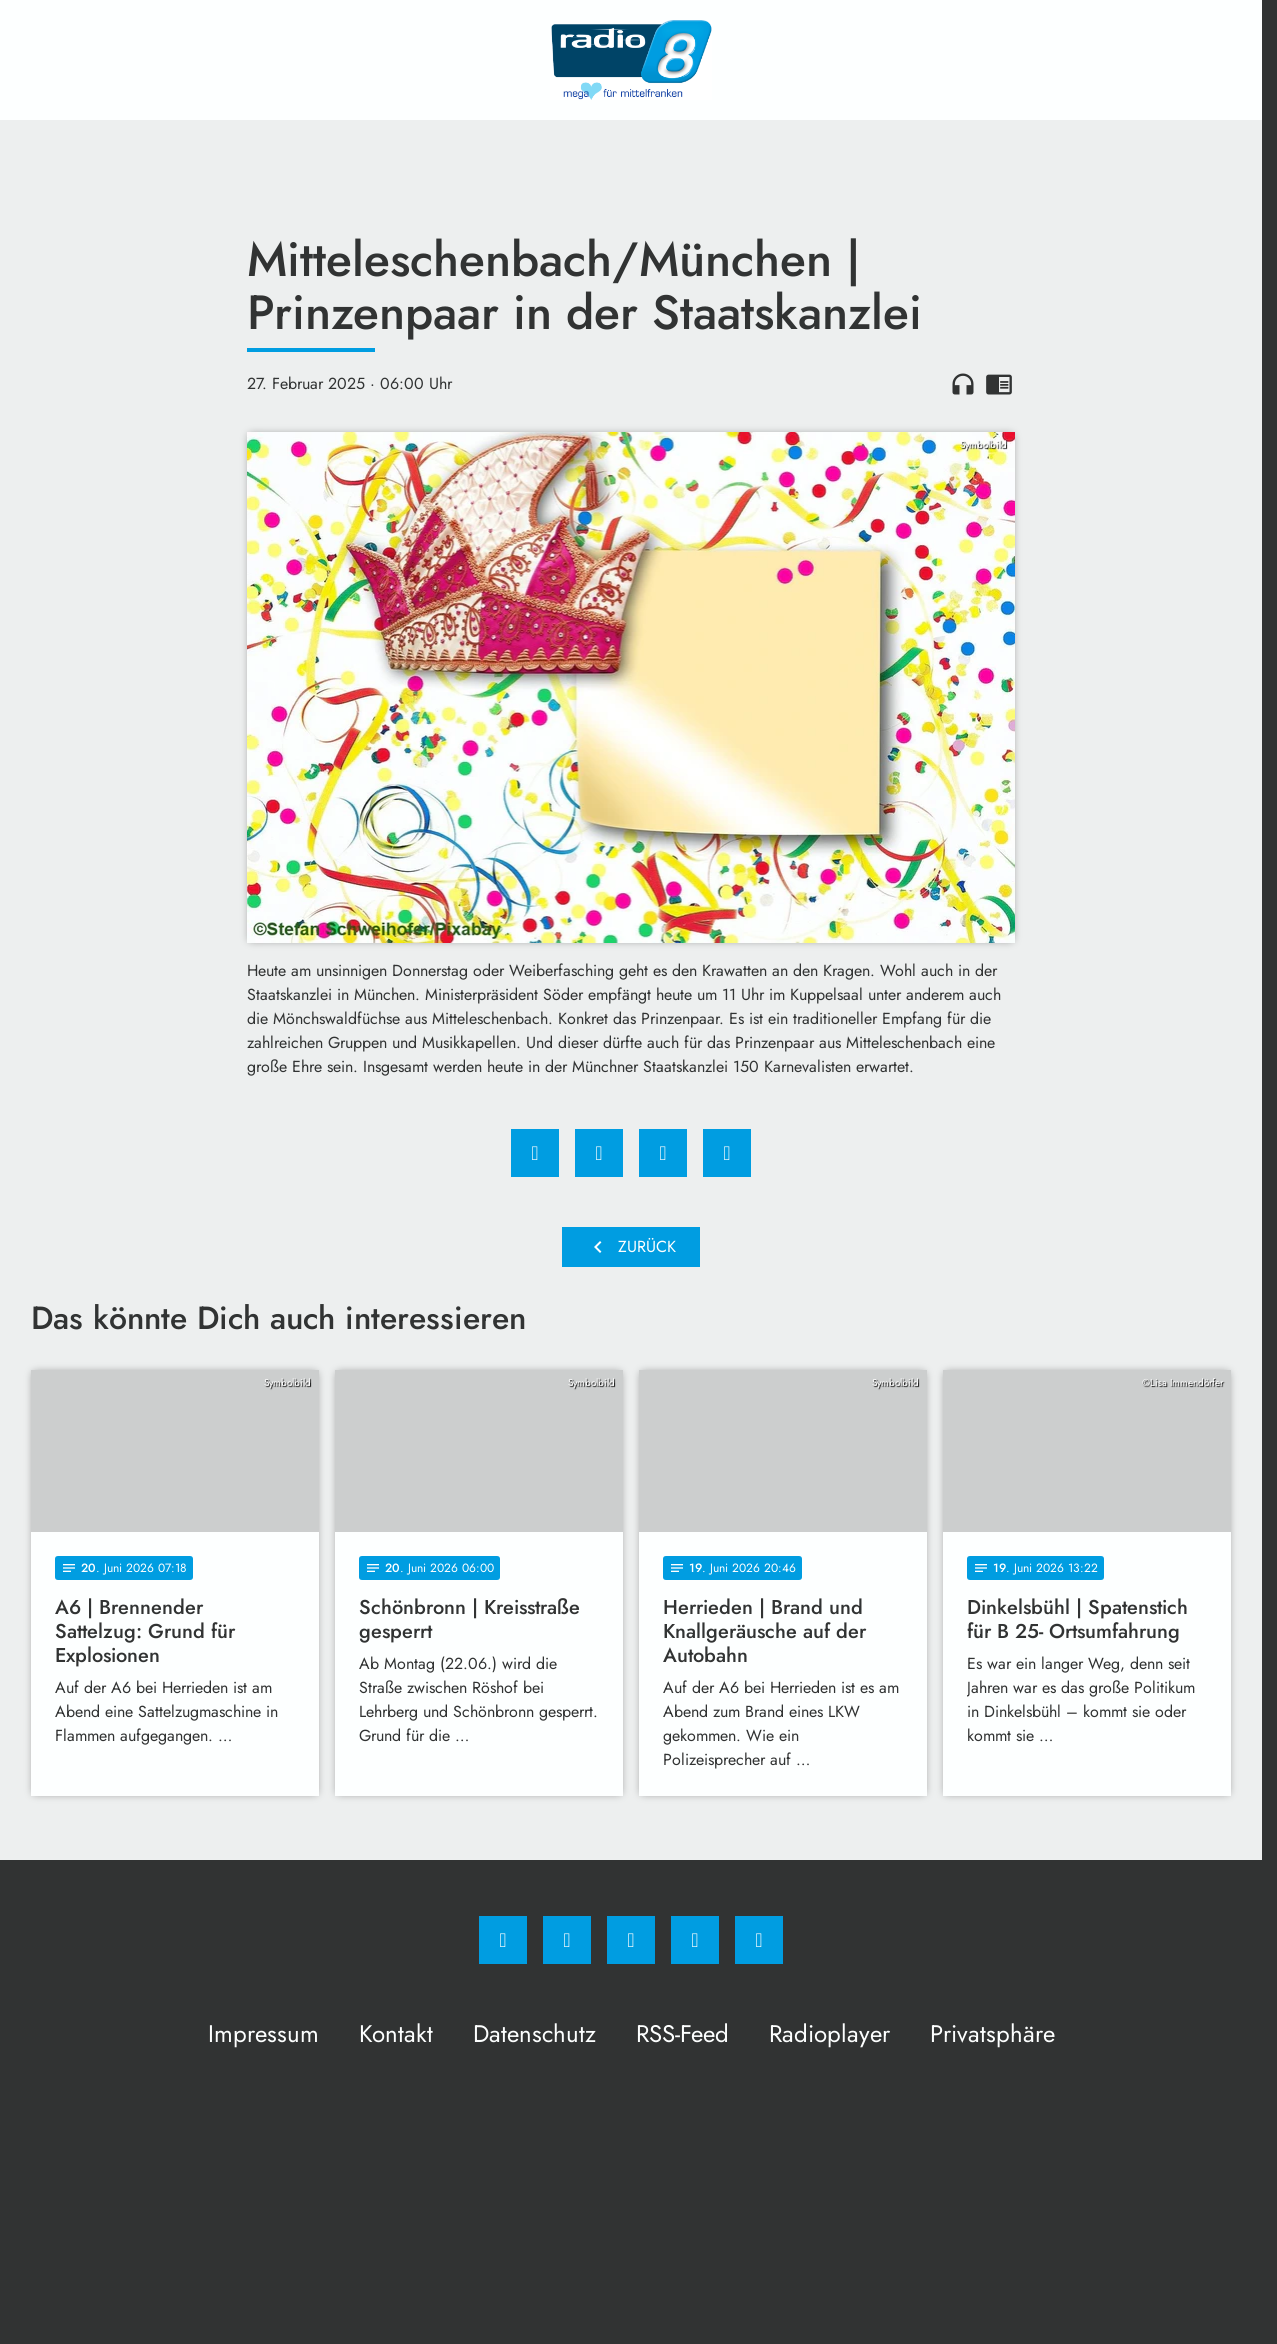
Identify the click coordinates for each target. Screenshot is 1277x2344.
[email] (759, 1940)
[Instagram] (567, 1940)
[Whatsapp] (631, 1940)
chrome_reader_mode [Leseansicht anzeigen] (999, 384)
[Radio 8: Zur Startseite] (631, 60)
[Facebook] (503, 1940)
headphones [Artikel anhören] (963, 384)
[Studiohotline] (695, 1940)
